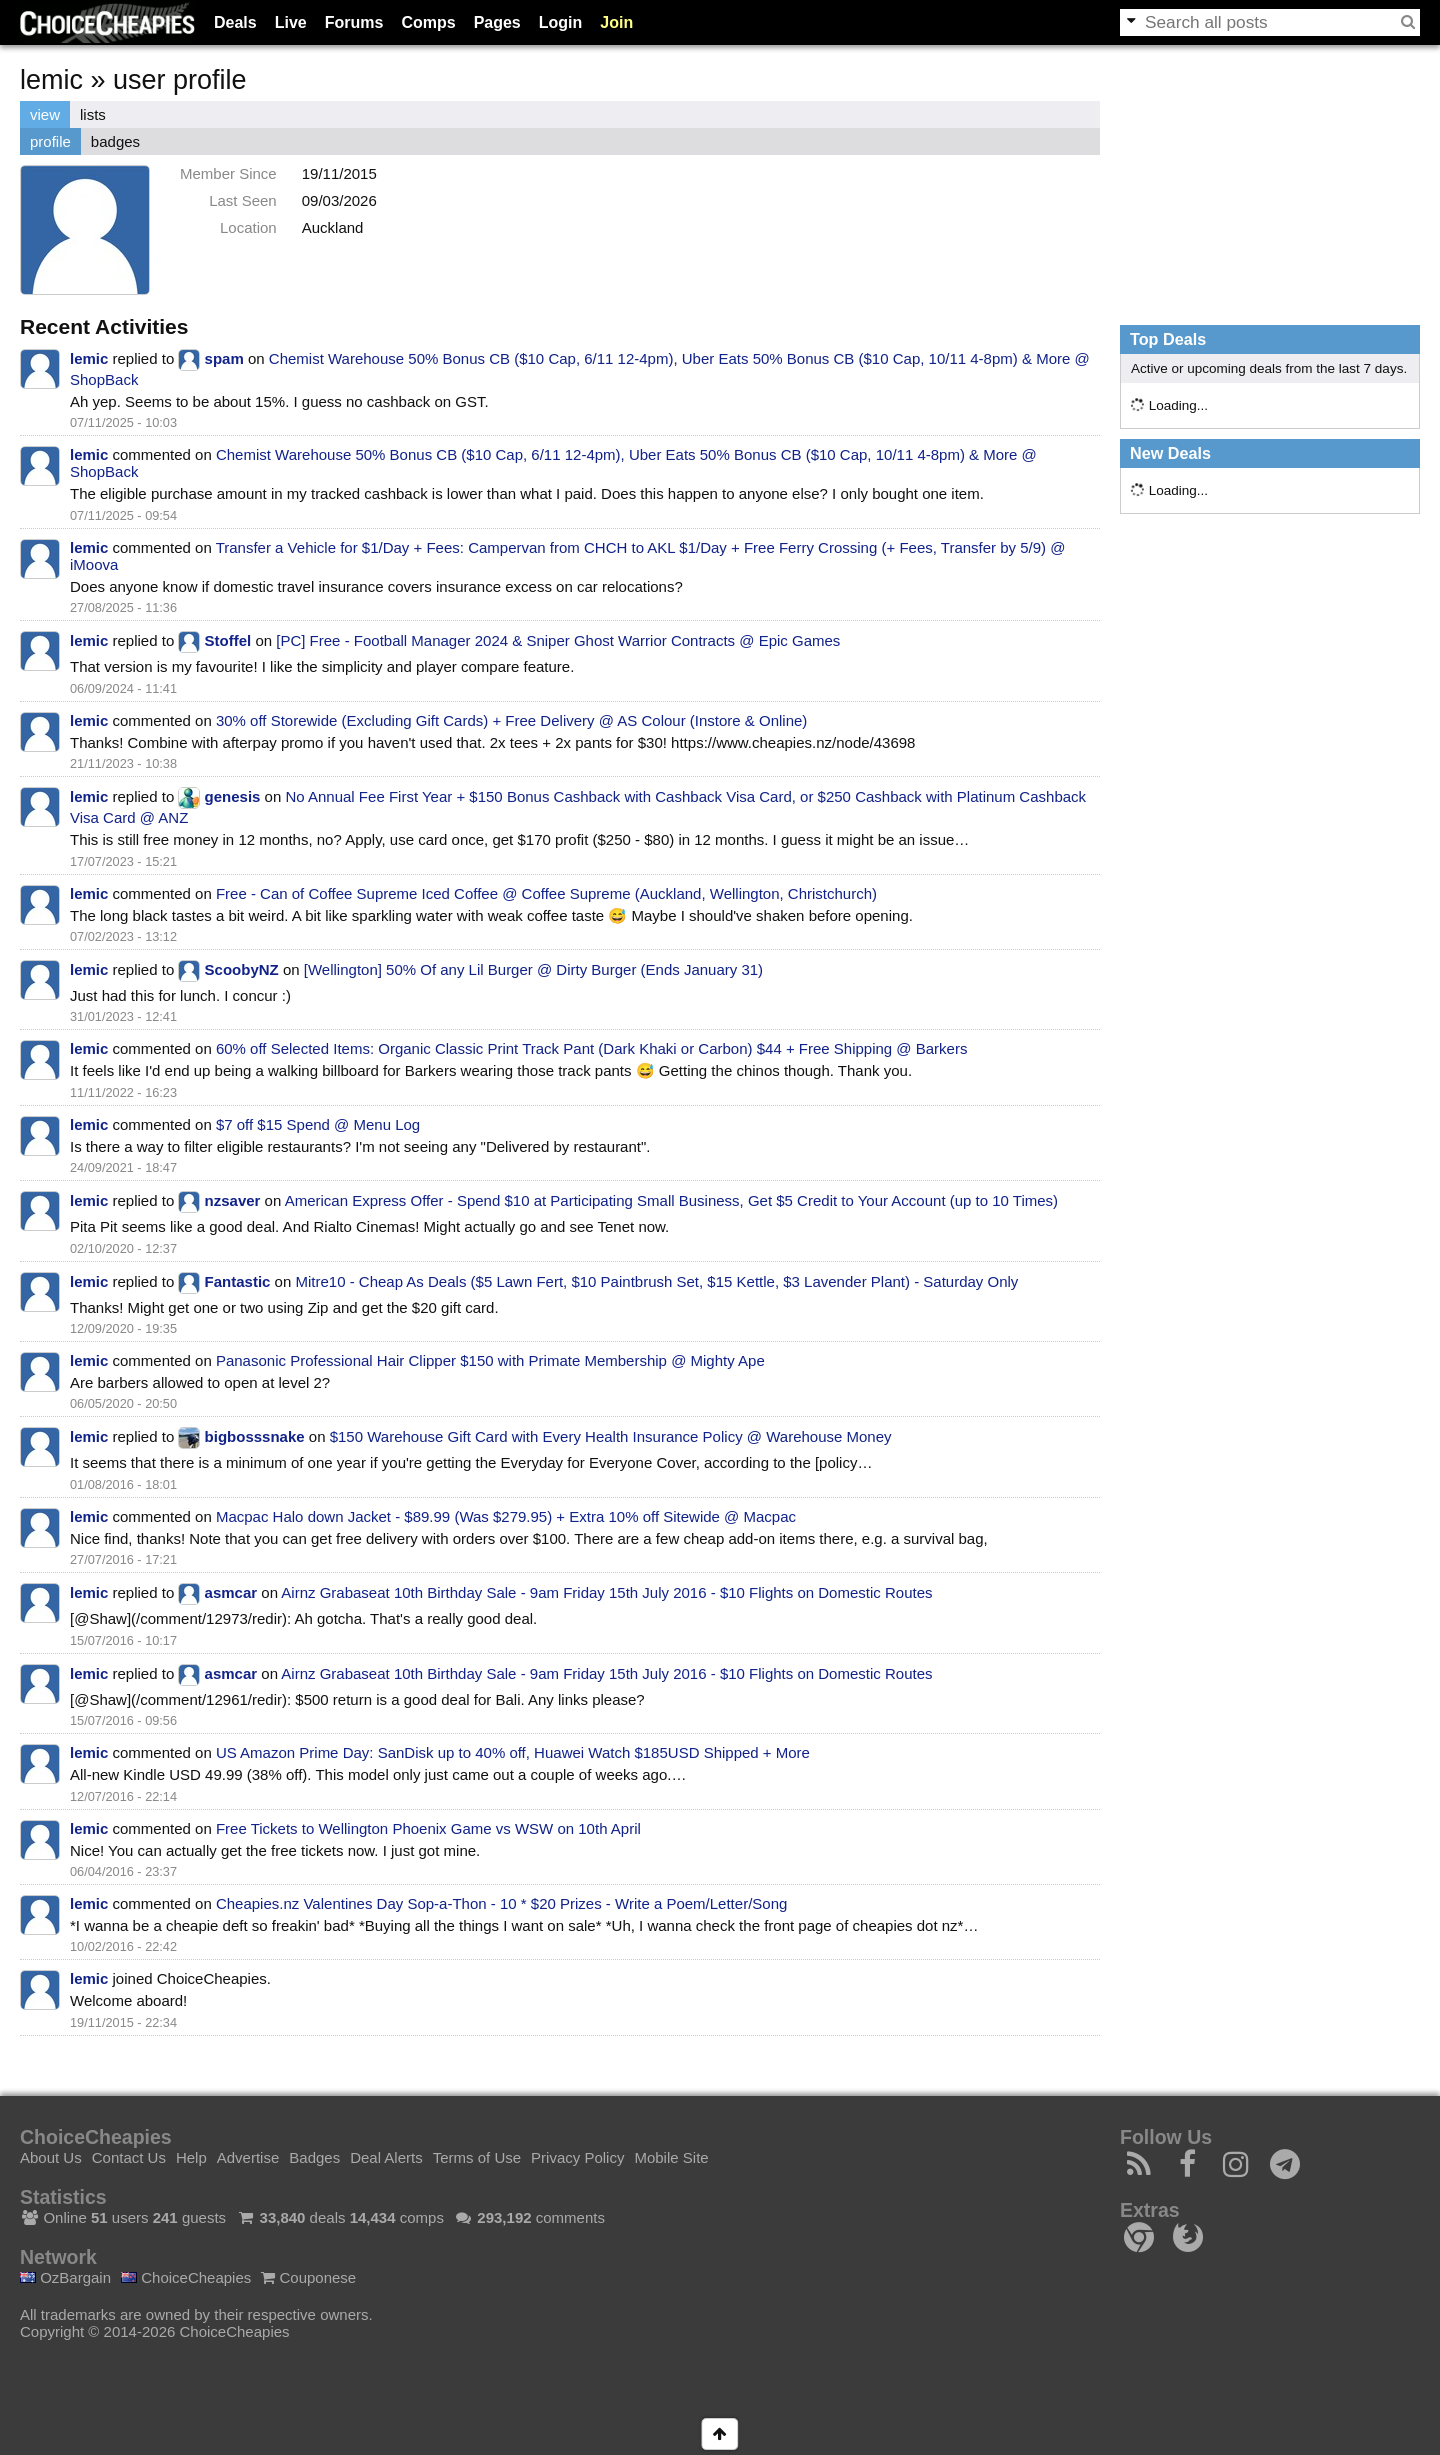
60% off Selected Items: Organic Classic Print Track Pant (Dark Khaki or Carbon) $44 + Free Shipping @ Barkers (592, 1048)
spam (224, 358)
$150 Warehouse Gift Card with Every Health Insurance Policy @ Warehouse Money (611, 1436)
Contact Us (129, 2157)
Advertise (248, 2157)
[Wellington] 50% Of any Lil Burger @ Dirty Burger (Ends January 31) (533, 969)
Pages (497, 22)
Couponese (308, 2277)
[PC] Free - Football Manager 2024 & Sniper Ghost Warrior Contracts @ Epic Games (558, 640)
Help (191, 2157)
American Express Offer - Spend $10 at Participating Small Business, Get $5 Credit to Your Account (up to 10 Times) (671, 1200)
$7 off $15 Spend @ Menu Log (318, 1124)
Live (291, 22)
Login (561, 22)
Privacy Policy (577, 2157)
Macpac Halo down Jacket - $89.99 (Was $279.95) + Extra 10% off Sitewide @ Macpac (506, 1516)
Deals (235, 22)
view (45, 114)
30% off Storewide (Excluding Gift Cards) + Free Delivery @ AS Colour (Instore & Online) (511, 720)
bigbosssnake (255, 1436)
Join (616, 22)
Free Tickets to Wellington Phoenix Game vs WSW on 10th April (428, 1828)
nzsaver (233, 1200)
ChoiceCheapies (186, 2277)
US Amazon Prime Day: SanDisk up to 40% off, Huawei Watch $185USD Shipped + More (513, 1752)
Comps (428, 22)
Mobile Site (671, 2157)
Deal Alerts (386, 2157)
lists (93, 114)
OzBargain (65, 2277)
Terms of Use (477, 2157)
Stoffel (228, 640)
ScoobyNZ (242, 969)
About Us (51, 2157)
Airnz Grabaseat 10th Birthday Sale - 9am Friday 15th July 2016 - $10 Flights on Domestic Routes (606, 1592)
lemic (89, 358)
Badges (314, 2157)
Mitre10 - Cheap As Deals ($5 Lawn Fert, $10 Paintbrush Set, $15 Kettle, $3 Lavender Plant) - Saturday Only (656, 1281)
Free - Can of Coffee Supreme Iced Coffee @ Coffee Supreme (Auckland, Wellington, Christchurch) (546, 893)
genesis (233, 796)
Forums (354, 22)
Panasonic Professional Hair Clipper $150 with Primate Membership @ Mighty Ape (490, 1360)
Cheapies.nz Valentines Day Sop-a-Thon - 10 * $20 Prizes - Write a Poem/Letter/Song (501, 1903)
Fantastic (238, 1281)
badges (115, 141)
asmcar (231, 1592)
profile (50, 141)
